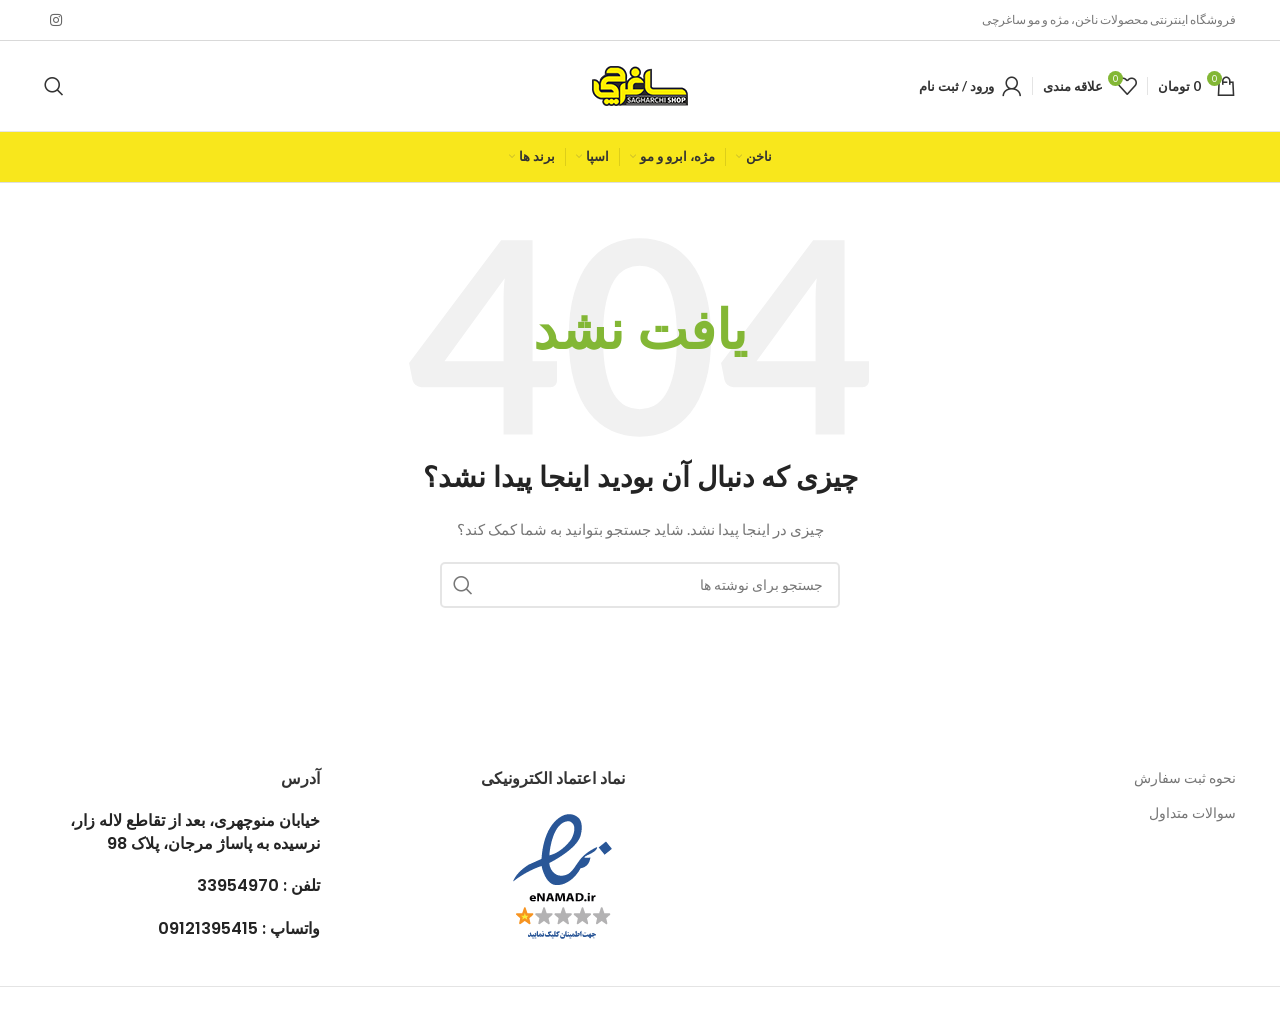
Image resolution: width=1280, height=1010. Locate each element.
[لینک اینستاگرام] (56, 20)
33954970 (238, 885)
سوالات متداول (1192, 812)
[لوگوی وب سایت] (640, 84)
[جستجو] (54, 86)
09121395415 (208, 928)
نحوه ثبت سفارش (1185, 777)
